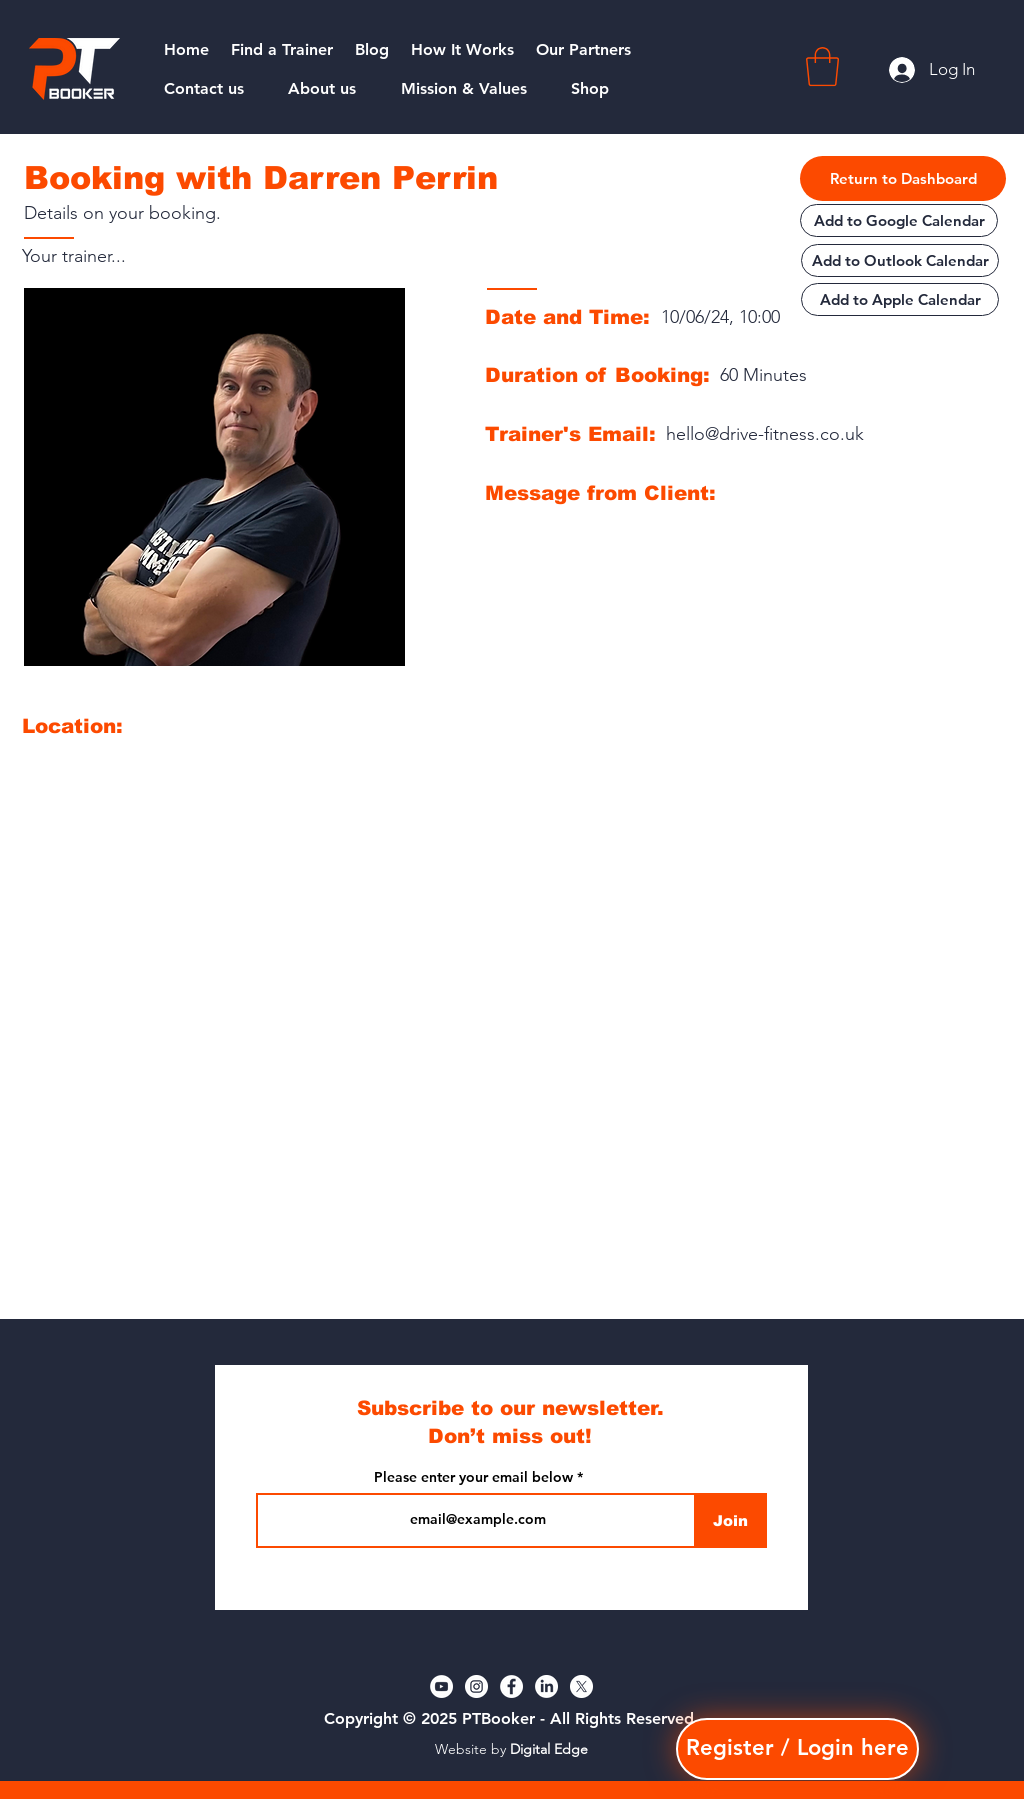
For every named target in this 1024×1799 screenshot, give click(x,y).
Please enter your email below (473, 1477)
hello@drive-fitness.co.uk (765, 434)
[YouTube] (441, 1686)
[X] (581, 1686)
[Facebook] (511, 1686)
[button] (822, 66)
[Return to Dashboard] (903, 178)
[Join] (730, 1520)
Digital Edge (549, 1749)
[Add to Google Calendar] (899, 220)
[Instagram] (476, 1686)
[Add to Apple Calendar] (900, 299)
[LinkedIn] (546, 1686)
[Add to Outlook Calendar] (900, 260)
